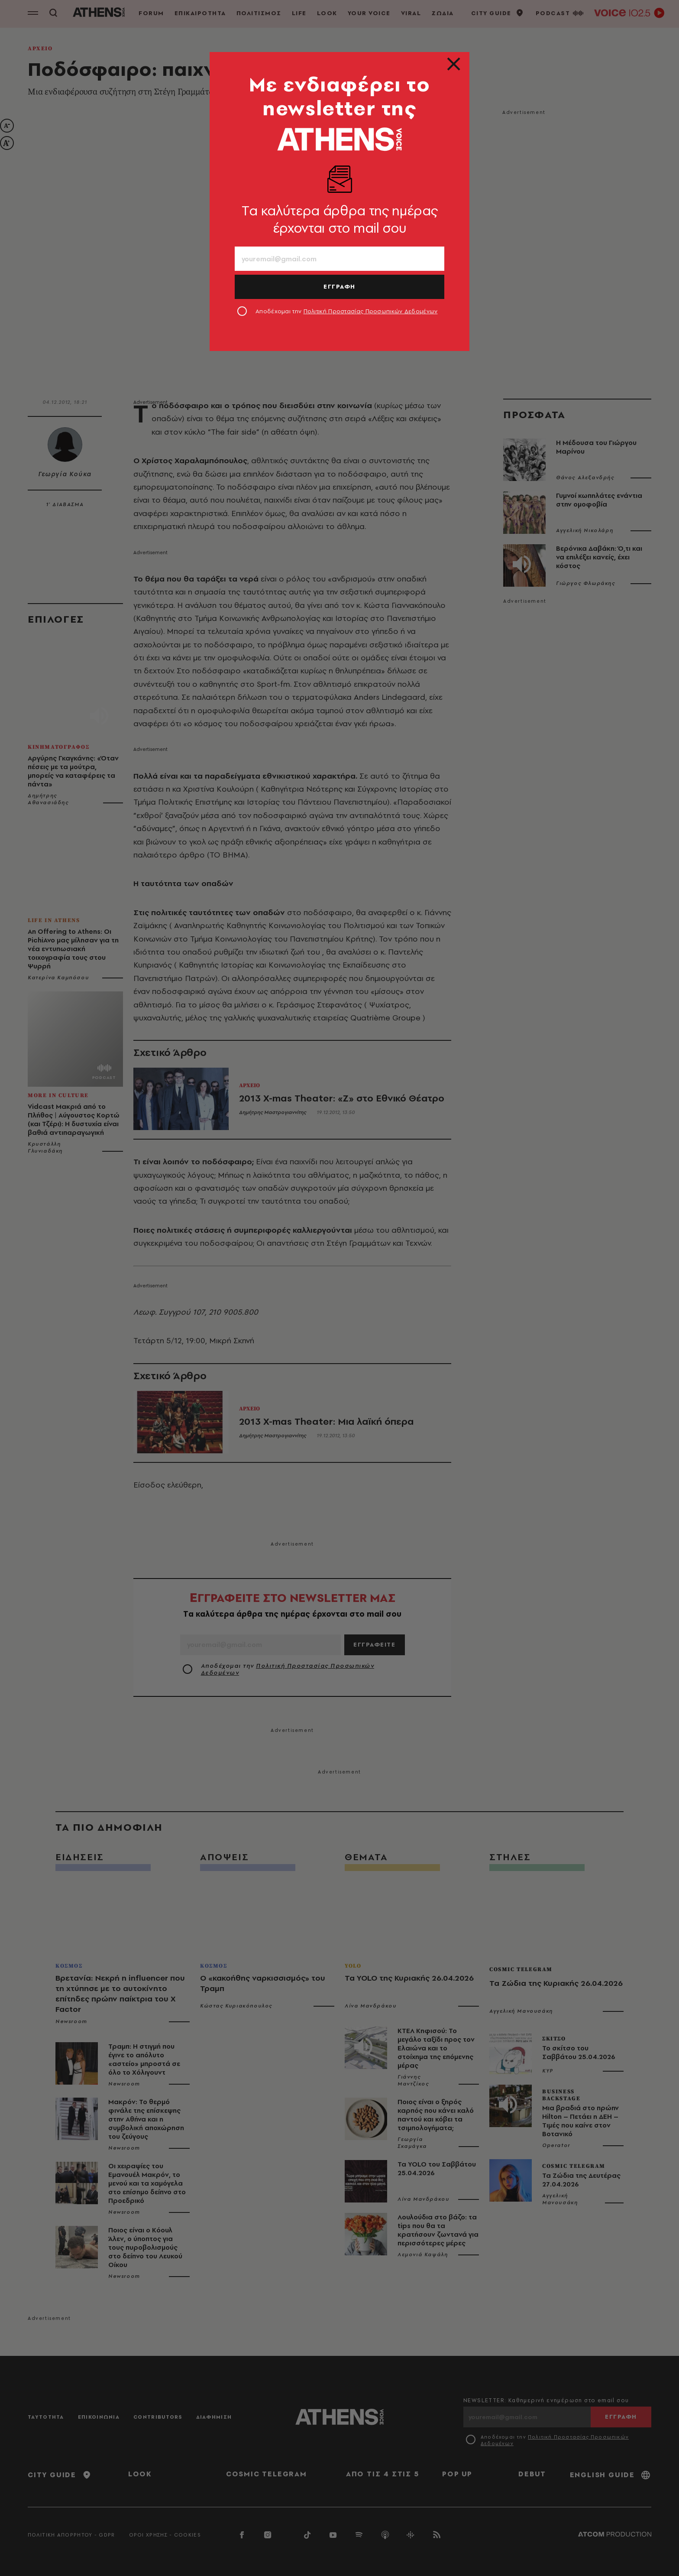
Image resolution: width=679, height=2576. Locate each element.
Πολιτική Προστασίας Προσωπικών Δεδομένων (371, 311)
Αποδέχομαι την (346, 311)
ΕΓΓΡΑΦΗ (339, 286)
